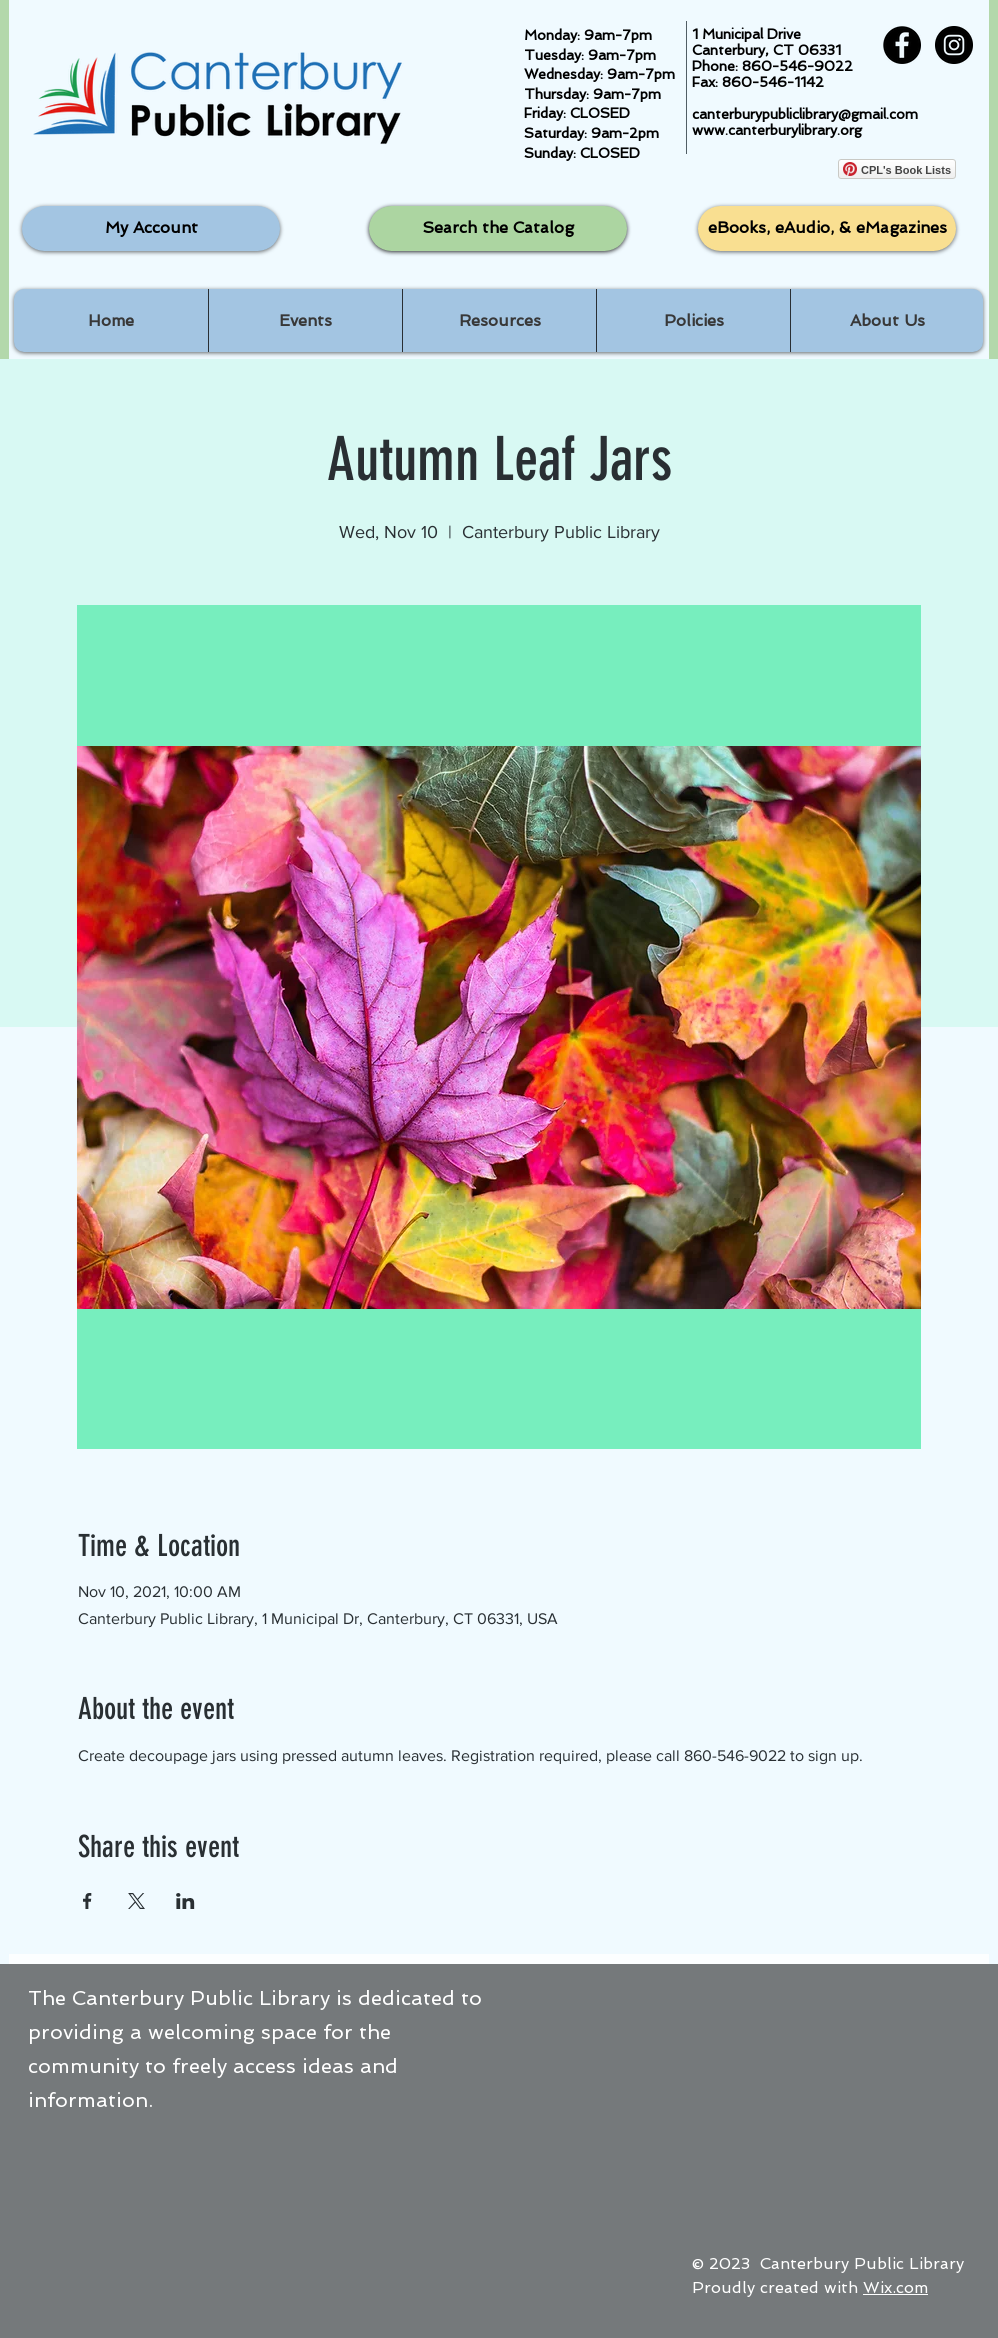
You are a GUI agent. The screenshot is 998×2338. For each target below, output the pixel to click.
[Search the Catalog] (498, 228)
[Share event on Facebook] (87, 1901)
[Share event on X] (136, 1901)
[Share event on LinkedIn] (185, 1901)
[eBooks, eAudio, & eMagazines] (827, 228)
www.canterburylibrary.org (777, 130)
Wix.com (895, 2287)
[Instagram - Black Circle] (954, 45)
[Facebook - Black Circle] (902, 45)
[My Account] (151, 228)
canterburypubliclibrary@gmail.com (805, 114)
